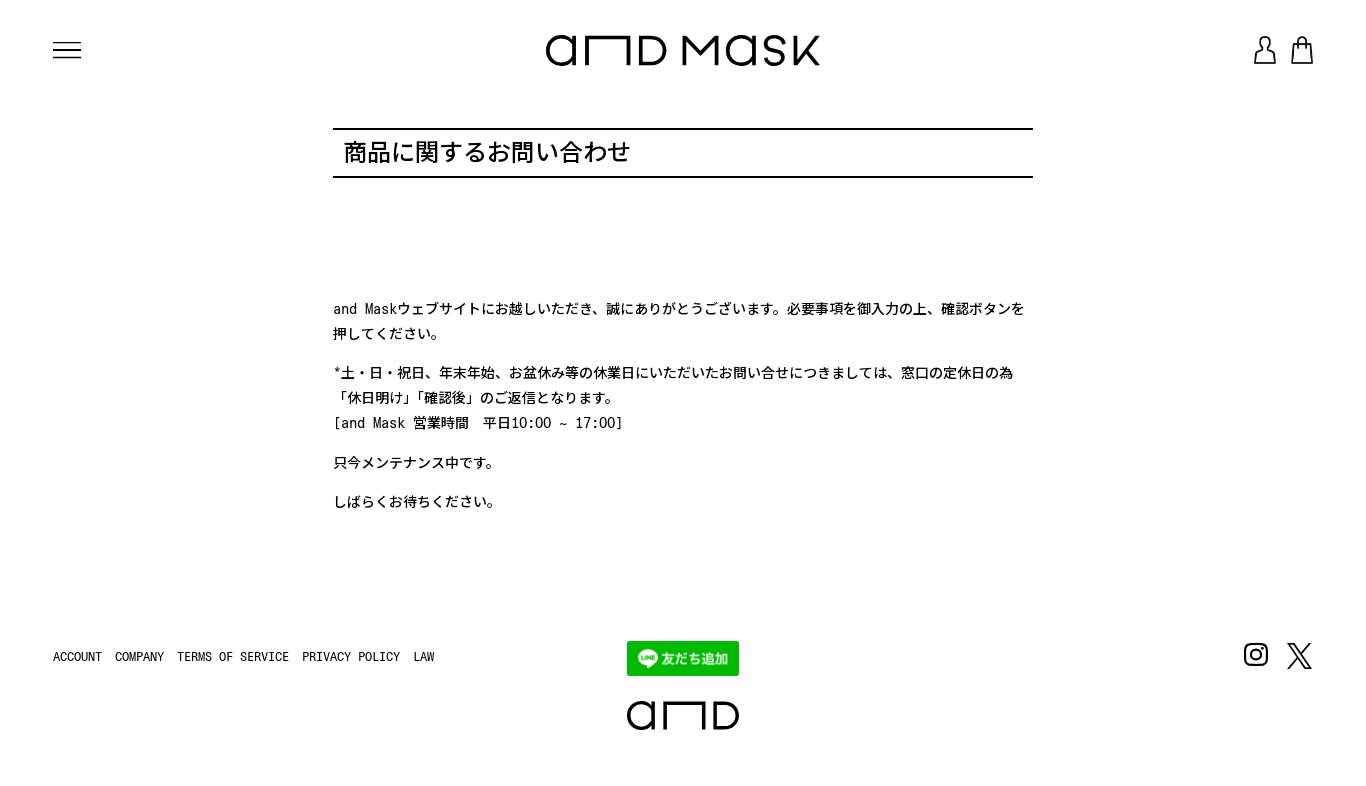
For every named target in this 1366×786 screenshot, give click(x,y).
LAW (423, 657)
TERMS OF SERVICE (233, 657)
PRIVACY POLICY (351, 657)
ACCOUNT (77, 657)
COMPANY (139, 657)
